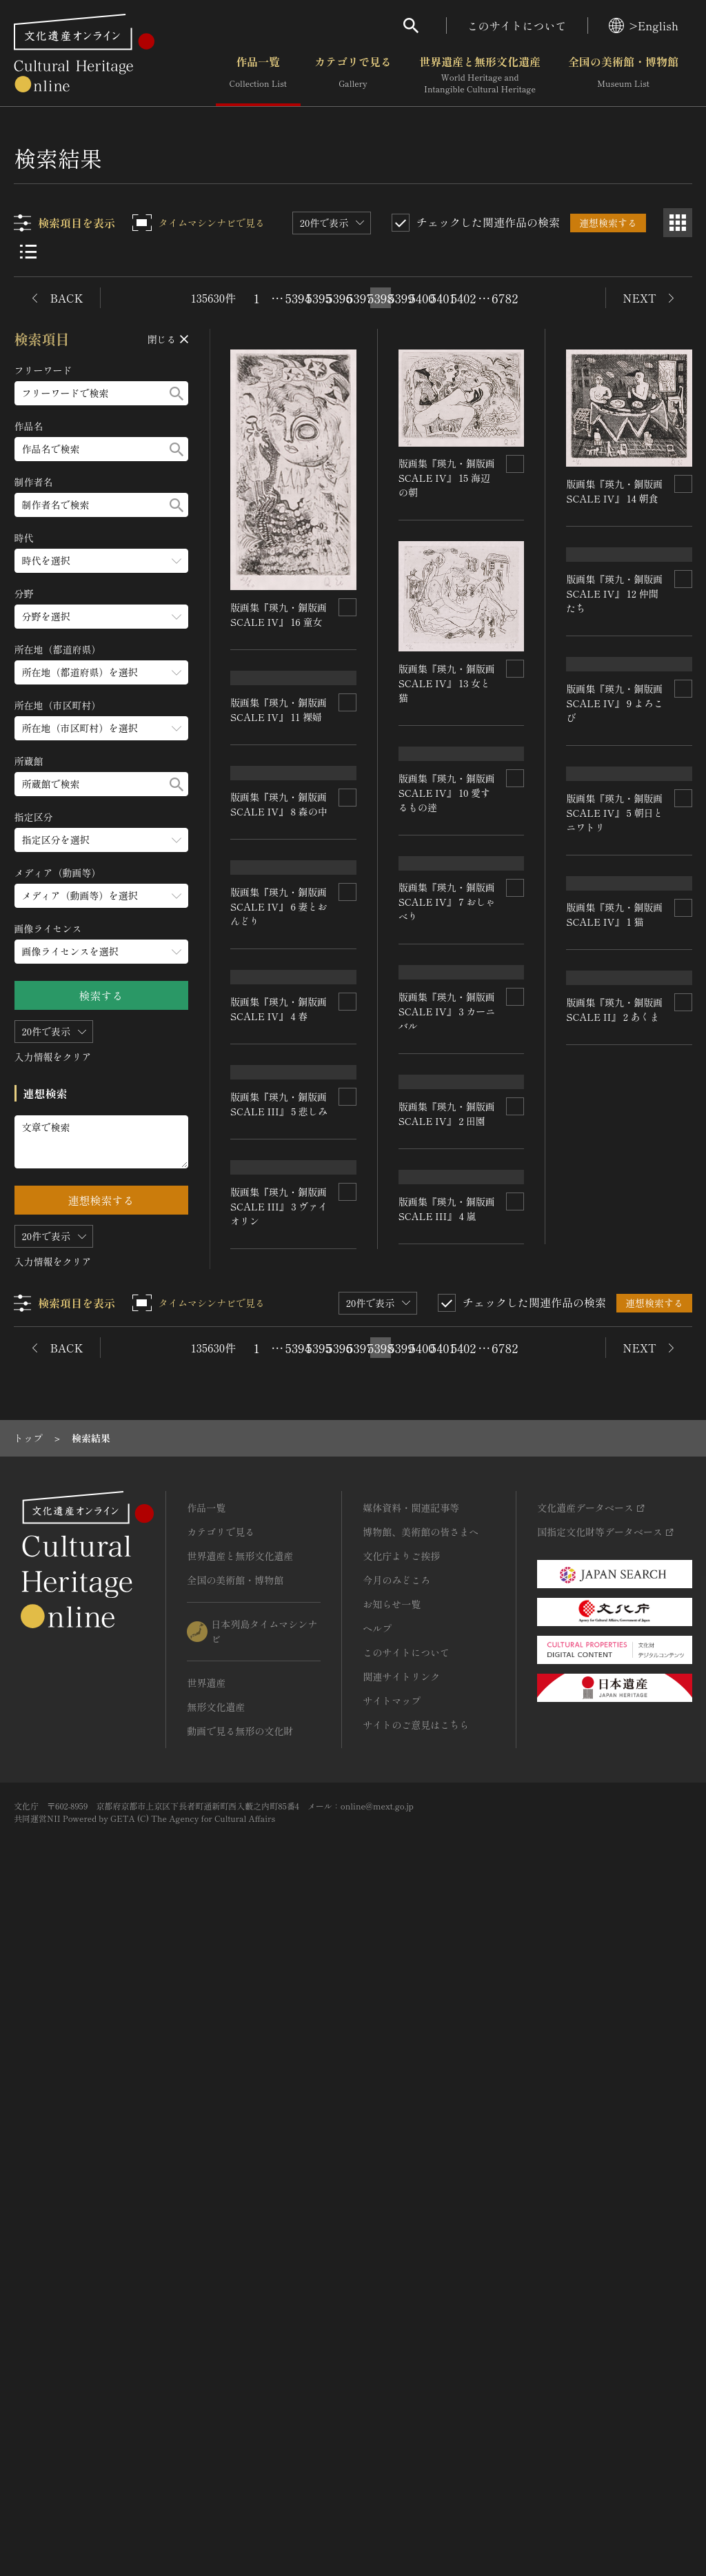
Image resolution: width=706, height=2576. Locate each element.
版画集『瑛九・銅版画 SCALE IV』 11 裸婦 (279, 798)
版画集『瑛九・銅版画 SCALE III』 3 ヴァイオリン (279, 1895)
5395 (318, 298)
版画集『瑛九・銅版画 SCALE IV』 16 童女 (279, 614)
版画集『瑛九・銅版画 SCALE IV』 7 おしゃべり (447, 1185)
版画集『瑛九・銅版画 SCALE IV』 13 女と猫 (447, 682)
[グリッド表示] (677, 222)
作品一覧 (258, 75)
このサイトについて (517, 25)
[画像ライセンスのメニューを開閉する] (101, 952)
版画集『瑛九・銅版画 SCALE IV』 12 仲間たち (615, 685)
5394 (298, 298)
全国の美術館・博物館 (623, 75)
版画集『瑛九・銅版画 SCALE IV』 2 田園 (447, 1558)
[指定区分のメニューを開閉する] (101, 840)
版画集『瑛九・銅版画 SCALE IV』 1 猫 (615, 1564)
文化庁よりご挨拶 (401, 2225)
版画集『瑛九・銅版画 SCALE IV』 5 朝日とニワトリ (615, 1273)
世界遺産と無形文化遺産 (480, 75)
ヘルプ (377, 2297)
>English (643, 25)
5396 (339, 298)
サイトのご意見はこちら (416, 2394)
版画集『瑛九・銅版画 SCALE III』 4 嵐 (447, 1835)
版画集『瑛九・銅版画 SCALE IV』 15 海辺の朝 (447, 477)
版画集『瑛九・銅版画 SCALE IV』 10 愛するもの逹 (447, 934)
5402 (463, 298)
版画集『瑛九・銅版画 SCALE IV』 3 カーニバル (447, 1382)
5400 (422, 298)
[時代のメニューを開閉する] (101, 561)
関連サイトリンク (401, 2346)
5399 (401, 298)
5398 (380, 298)
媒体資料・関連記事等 (411, 2177)
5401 (442, 298)
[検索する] (176, 393)
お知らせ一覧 (392, 2273)
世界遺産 (206, 2352)
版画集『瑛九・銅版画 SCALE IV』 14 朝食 (615, 491)
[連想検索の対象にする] (347, 607)
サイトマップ (392, 2370)
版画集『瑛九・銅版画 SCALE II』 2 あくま (615, 1823)
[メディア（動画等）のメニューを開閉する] (101, 896)
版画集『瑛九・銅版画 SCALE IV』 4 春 (279, 1436)
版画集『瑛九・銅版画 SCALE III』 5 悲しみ (279, 1614)
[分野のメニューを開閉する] (101, 617)
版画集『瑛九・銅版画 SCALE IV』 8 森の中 (279, 996)
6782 (504, 298)
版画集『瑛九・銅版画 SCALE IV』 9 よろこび (615, 1012)
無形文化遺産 (216, 2376)
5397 (360, 298)
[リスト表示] (28, 251)
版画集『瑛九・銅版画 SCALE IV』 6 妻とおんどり (279, 1186)
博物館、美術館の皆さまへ (420, 2201)
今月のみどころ (396, 2249)
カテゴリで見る (353, 75)
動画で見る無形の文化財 (240, 2400)
